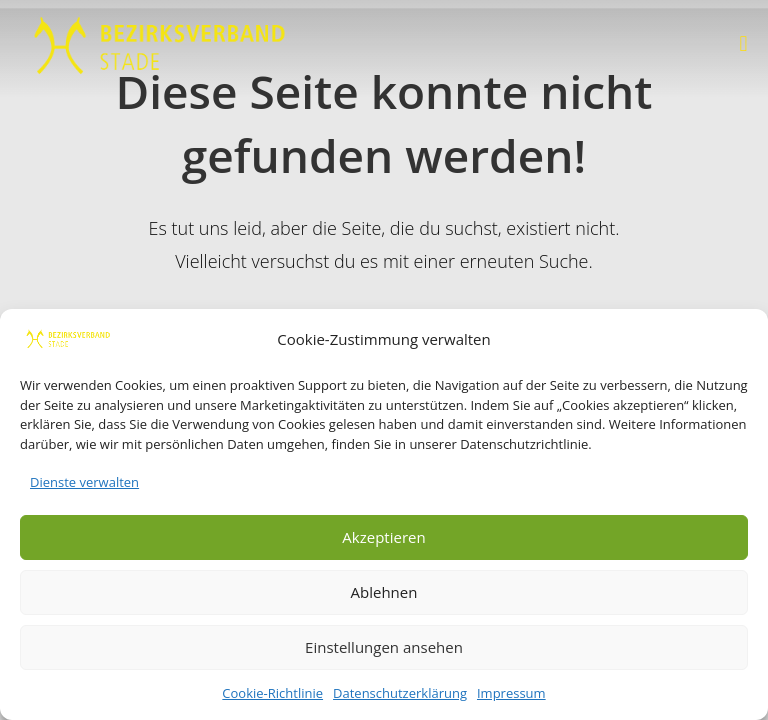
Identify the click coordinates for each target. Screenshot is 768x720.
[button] (743, 43)
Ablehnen (384, 592)
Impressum (511, 693)
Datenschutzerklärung (400, 693)
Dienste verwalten (84, 482)
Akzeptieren (383, 537)
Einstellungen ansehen (384, 647)
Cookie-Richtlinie (272, 693)
